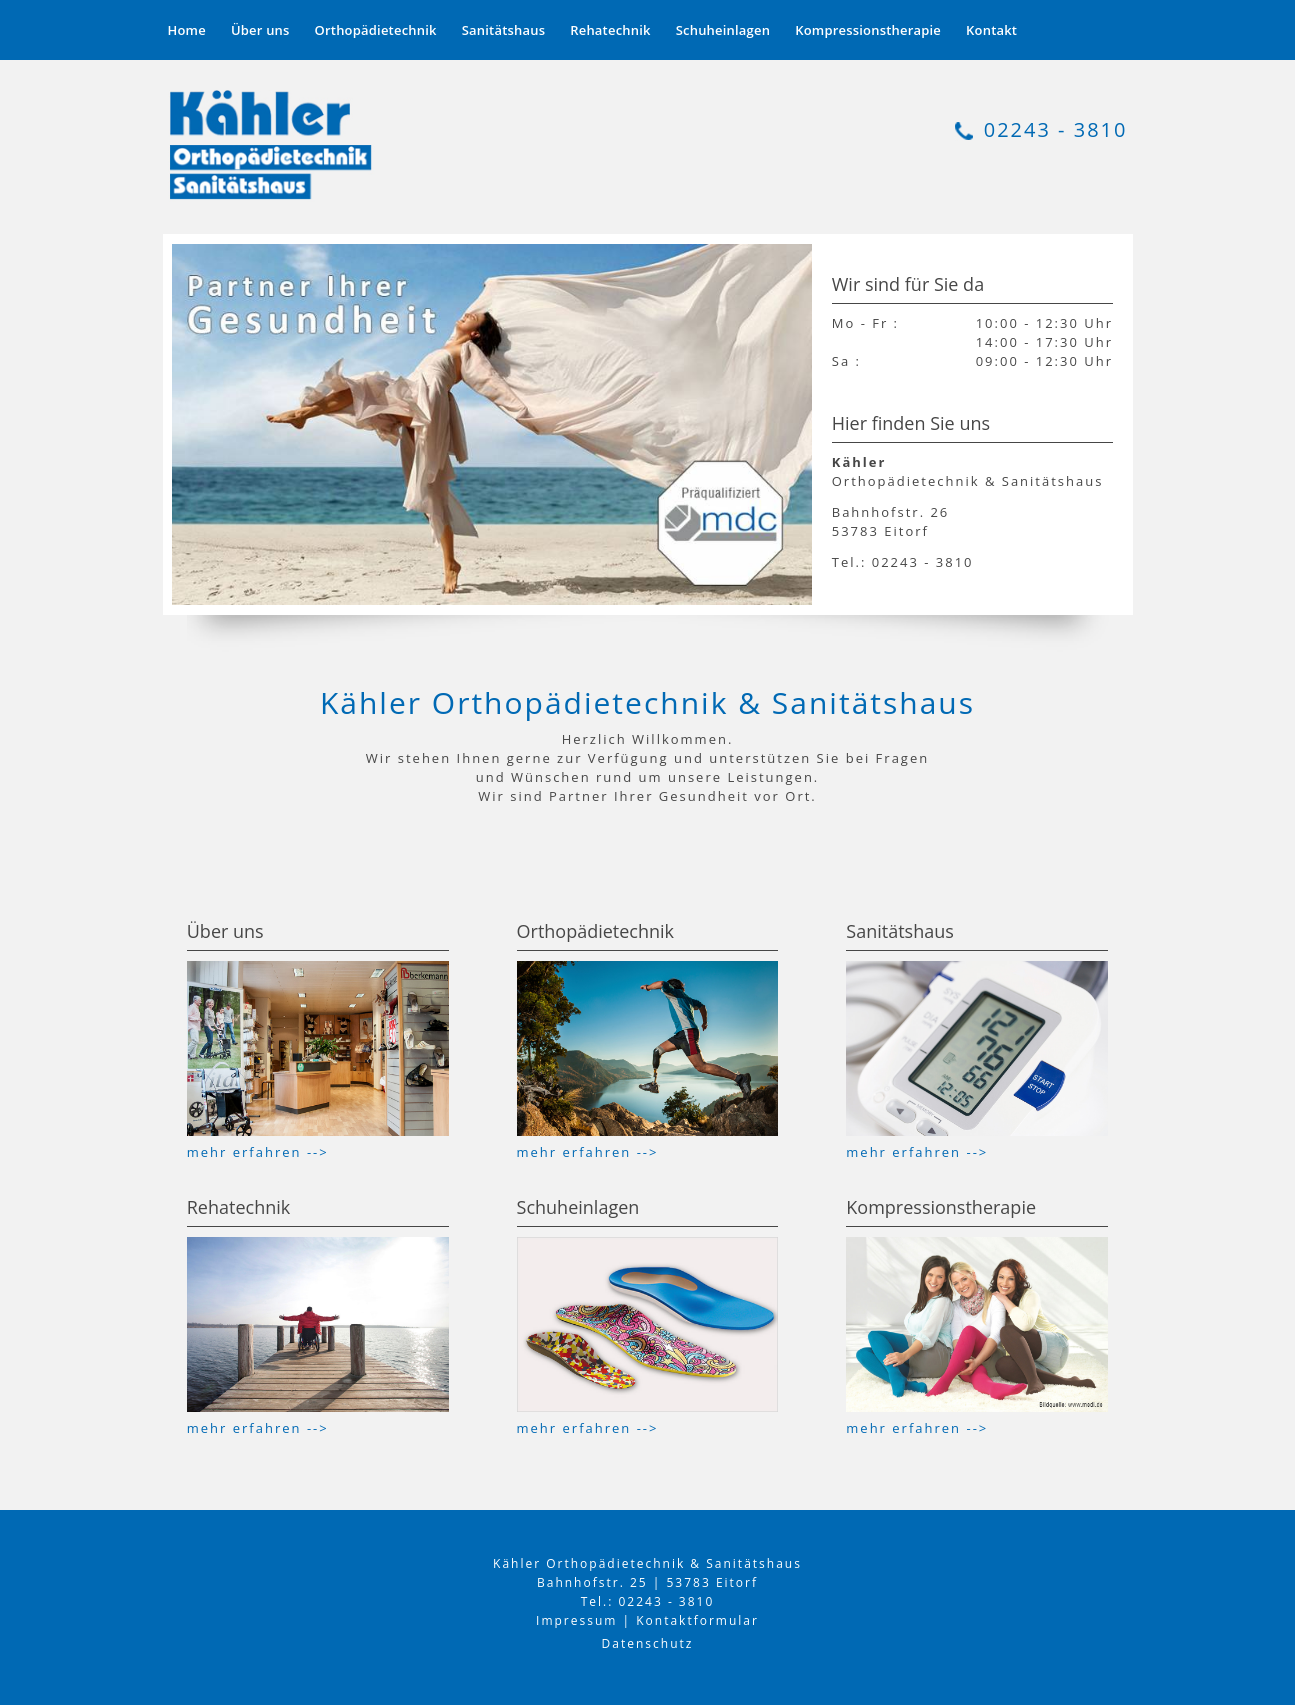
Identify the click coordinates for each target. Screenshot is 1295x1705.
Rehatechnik (610, 30)
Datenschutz (648, 1643)
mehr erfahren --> (258, 1152)
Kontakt (991, 30)
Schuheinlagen (723, 30)
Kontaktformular (697, 1620)
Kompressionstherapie (868, 30)
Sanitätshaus (504, 30)
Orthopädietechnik (376, 30)
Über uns (260, 30)
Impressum (576, 1620)
